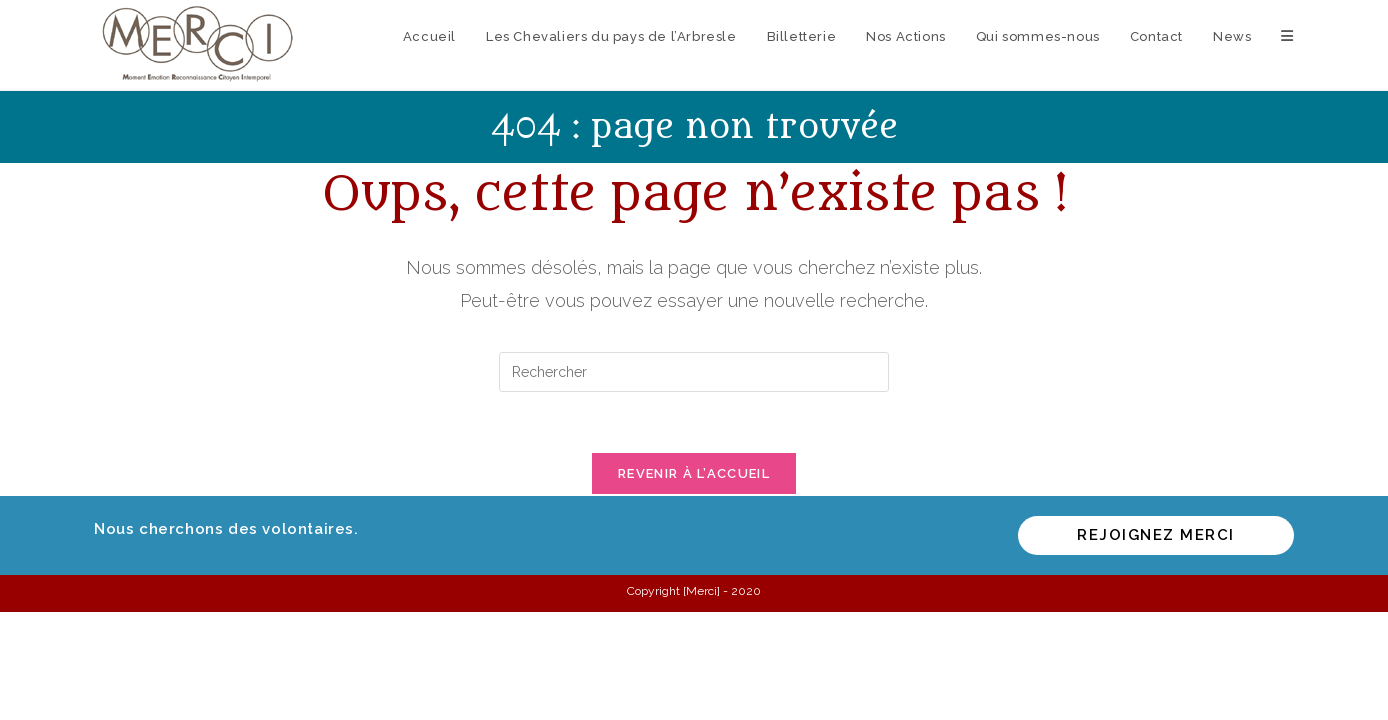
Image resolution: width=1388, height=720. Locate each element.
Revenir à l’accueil (694, 473)
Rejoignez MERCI (1156, 535)
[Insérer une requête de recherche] (694, 372)
